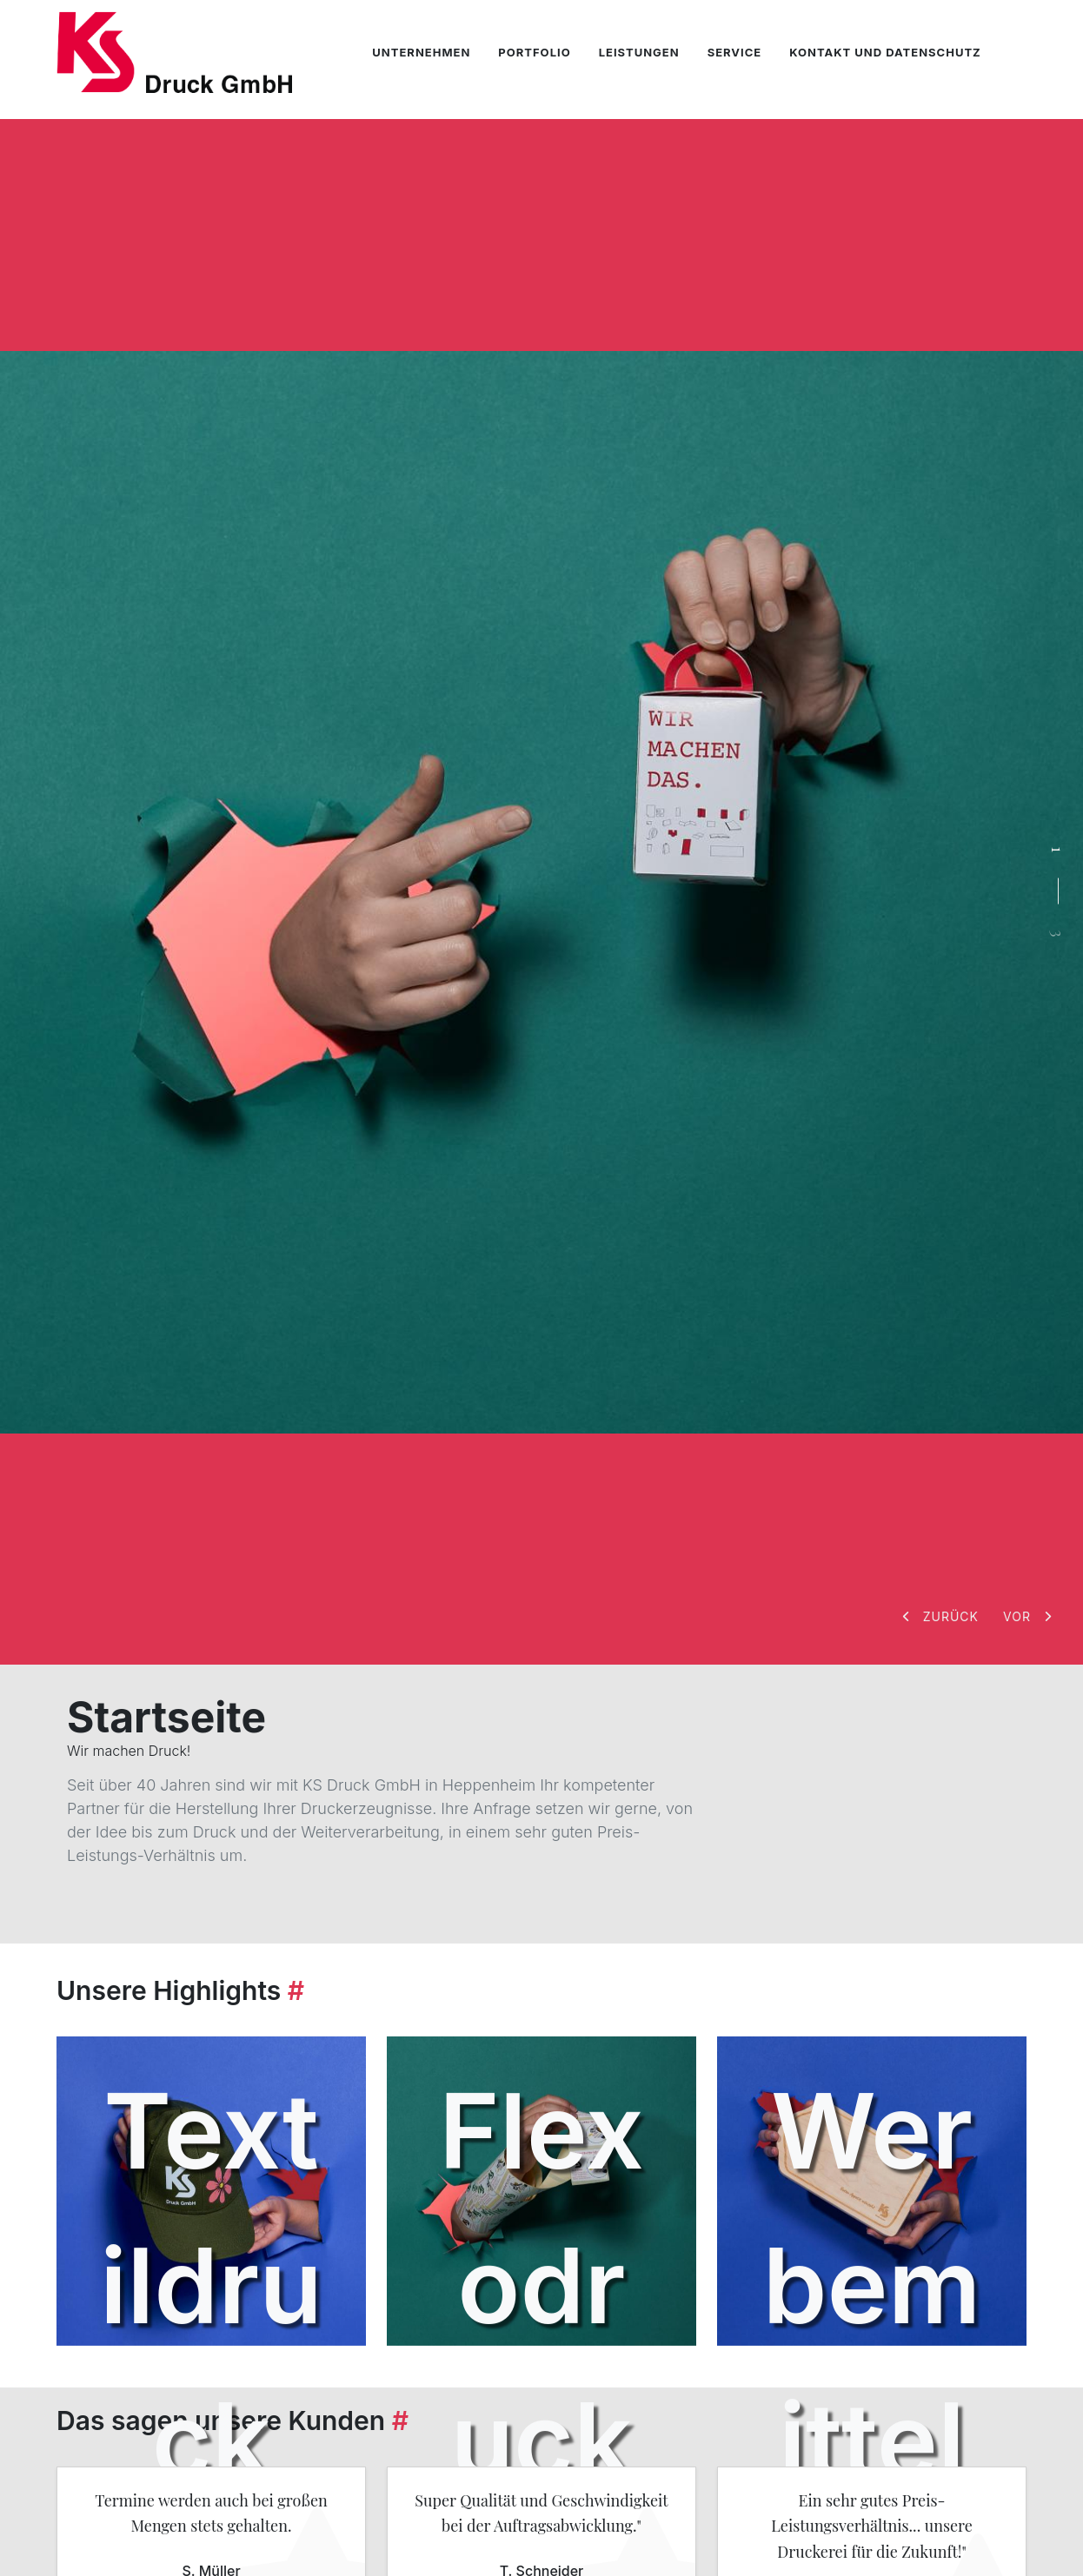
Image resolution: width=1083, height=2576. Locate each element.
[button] (942, 1616)
